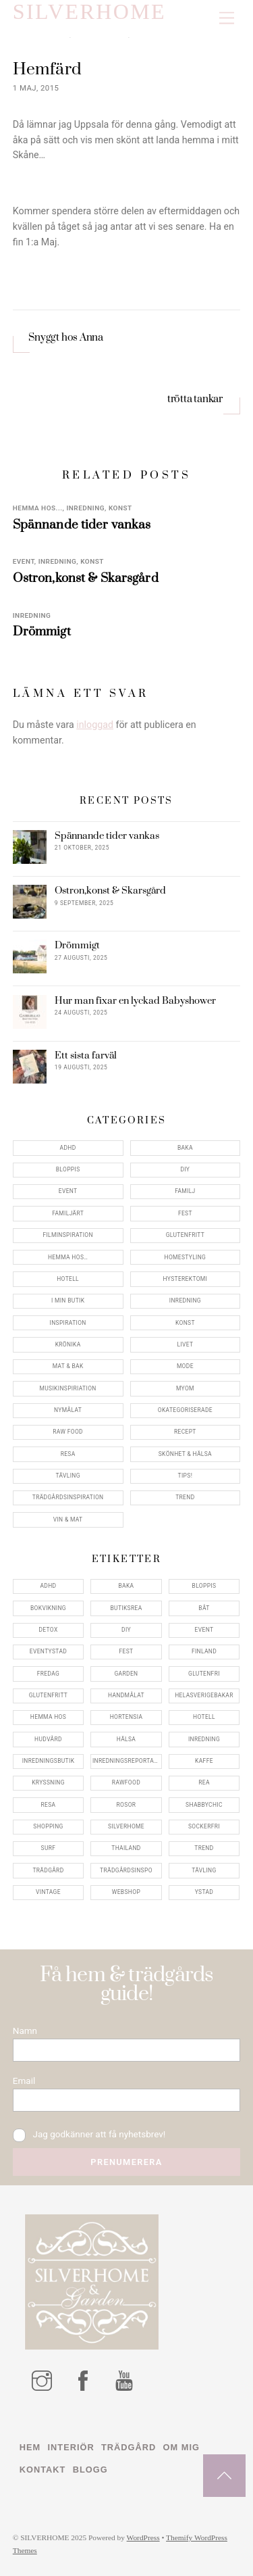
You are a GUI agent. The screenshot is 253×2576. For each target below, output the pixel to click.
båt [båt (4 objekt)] (203, 1608)
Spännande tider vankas (82, 525)
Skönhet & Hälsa (185, 1454)
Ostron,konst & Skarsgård (86, 578)
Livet (185, 1344)
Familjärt (68, 1213)
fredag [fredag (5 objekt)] (48, 1673)
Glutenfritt (185, 1235)
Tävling (67, 1475)
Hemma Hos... (38, 508)
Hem (30, 2447)
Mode (185, 1366)
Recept (185, 1431)
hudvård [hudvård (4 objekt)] (48, 1739)
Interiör (71, 2447)
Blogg (90, 2469)
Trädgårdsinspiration (68, 1497)
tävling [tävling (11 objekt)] (204, 1870)
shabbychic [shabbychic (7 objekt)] (204, 1804)
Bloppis (68, 1169)
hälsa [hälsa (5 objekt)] (126, 1739)
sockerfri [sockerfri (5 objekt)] (204, 1826)
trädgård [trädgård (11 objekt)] (47, 1870)
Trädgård (128, 2447)
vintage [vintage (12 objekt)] (48, 1892)
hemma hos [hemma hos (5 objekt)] (48, 1717)
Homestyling (185, 1257)
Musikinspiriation (68, 1388)
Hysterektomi (185, 1278)
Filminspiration (67, 1235)
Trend (184, 1497)
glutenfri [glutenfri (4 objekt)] (204, 1673)
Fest (185, 1213)
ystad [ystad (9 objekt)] (204, 1892)
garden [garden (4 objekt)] (126, 1673)
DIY (185, 1169)
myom (185, 1388)
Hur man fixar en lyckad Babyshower (135, 1001)
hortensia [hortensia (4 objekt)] (126, 1717)
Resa (68, 1454)
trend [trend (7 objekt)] (203, 1848)
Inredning (85, 508)
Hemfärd (47, 69)
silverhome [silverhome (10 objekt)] (126, 1826)
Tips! (185, 1475)
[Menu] (226, 18)
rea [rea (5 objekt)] (204, 1782)
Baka (185, 1147)
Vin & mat (68, 1519)
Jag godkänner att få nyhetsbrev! (89, 2134)
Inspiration (68, 1322)
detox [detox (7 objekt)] (47, 1629)
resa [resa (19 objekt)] (48, 1804)
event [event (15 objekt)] (204, 1629)
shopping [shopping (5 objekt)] (48, 1826)
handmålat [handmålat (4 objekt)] (126, 1695)
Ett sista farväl (86, 1056)
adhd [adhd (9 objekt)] (48, 1585)
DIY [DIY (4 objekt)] (126, 1629)
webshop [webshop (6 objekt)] (126, 1892)
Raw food (68, 1431)
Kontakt (43, 2469)
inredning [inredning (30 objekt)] (204, 1739)
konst (120, 508)
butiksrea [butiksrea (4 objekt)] (126, 1608)
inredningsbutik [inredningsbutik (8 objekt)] (48, 1760)
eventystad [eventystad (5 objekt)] (48, 1651)
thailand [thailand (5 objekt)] (125, 1848)
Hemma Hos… (68, 1257)
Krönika (68, 1344)
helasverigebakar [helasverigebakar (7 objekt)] (204, 1695)
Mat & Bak (68, 1366)
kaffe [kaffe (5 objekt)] (204, 1760)
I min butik (67, 1300)
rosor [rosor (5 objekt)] (126, 1804)
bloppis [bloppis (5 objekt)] (204, 1585)
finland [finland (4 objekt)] (204, 1651)
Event (23, 561)
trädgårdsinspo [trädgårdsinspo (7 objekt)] (126, 1870)
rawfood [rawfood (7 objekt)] (126, 1782)
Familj (185, 1191)
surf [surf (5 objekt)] (48, 1848)
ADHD (68, 1147)
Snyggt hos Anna (65, 338)
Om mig (181, 2447)
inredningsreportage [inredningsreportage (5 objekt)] (126, 1760)
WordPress (143, 2538)
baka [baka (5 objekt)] (126, 1585)
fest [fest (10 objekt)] (126, 1651)
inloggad (94, 724)
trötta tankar (196, 399)
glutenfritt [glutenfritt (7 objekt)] (48, 1695)
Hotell (68, 1278)
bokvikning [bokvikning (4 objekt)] (48, 1608)
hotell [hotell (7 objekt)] (204, 1717)
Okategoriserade (185, 1410)
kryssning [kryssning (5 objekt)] (48, 1782)
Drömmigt (42, 631)
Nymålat (68, 1410)
